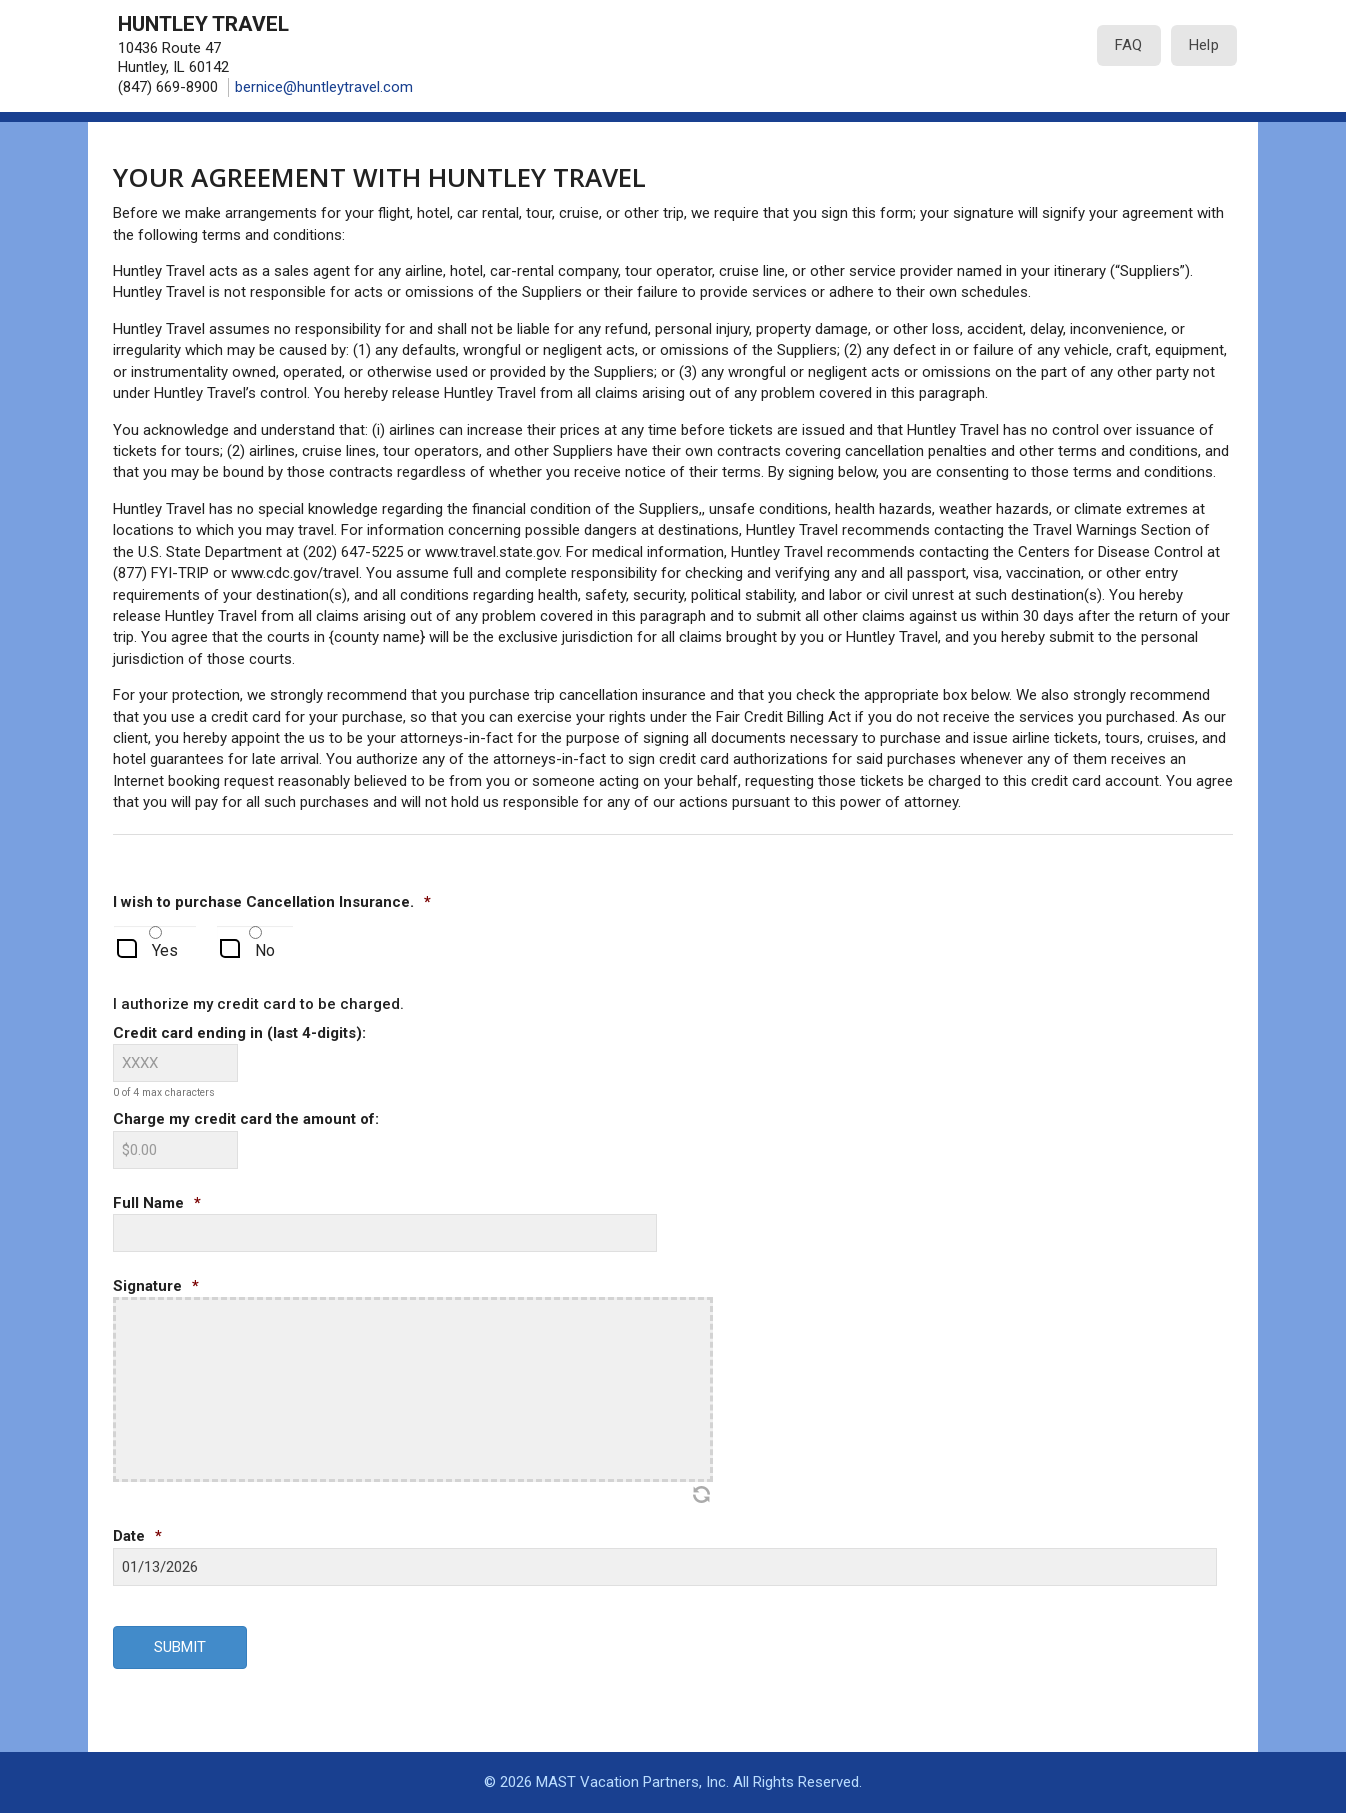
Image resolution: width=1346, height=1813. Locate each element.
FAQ (1129, 45)
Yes (165, 950)
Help (1204, 45)
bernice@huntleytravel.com (324, 87)
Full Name (157, 1203)
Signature (156, 1286)
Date (137, 1536)
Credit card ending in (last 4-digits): (239, 1033)
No (265, 950)
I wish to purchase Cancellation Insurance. (272, 902)
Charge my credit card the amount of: (246, 1119)
